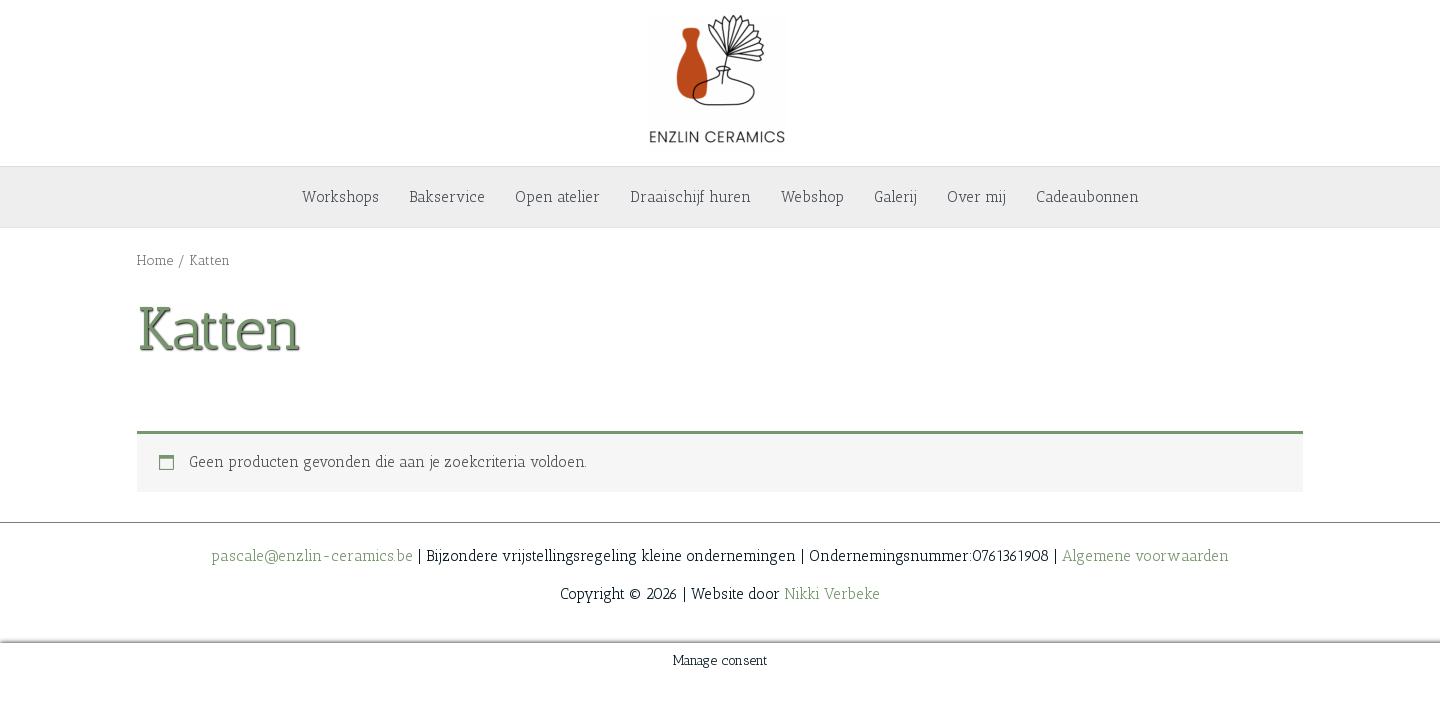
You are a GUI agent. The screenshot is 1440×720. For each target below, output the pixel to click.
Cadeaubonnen (1087, 197)
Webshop (812, 197)
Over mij (976, 197)
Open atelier (557, 197)
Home (155, 260)
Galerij (895, 197)
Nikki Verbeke (832, 594)
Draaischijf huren (690, 197)
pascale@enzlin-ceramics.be (312, 556)
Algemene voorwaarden (1145, 556)
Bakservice (447, 197)
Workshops (340, 197)
